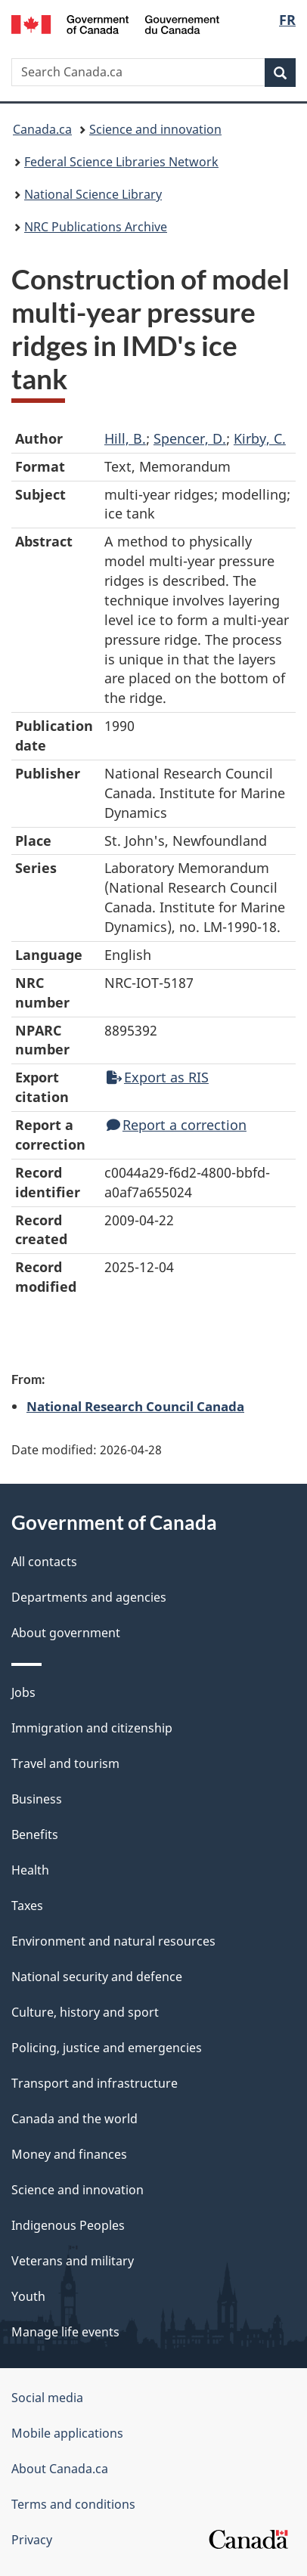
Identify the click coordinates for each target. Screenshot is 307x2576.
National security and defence (96, 1976)
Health (30, 1870)
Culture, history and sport (85, 2012)
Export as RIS (158, 1077)
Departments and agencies (88, 1597)
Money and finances (69, 2154)
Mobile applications (67, 2433)
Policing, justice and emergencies (106, 2047)
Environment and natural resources (113, 1941)
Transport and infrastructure (94, 2083)
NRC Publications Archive (95, 226)
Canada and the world (74, 2118)
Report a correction (177, 1125)
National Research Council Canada (135, 1406)
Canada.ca (42, 129)
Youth (28, 2296)
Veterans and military (72, 2260)
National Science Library (93, 194)
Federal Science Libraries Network (121, 161)
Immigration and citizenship (91, 1728)
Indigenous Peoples (68, 2225)
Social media (47, 2397)
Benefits (34, 1834)
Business (36, 1799)
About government (65, 1632)
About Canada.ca (59, 2468)
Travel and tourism (65, 1763)
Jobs (23, 1692)
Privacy (31, 2539)
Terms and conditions (73, 2504)
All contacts (44, 1561)
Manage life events (65, 2332)
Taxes (27, 1905)
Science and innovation (155, 129)
